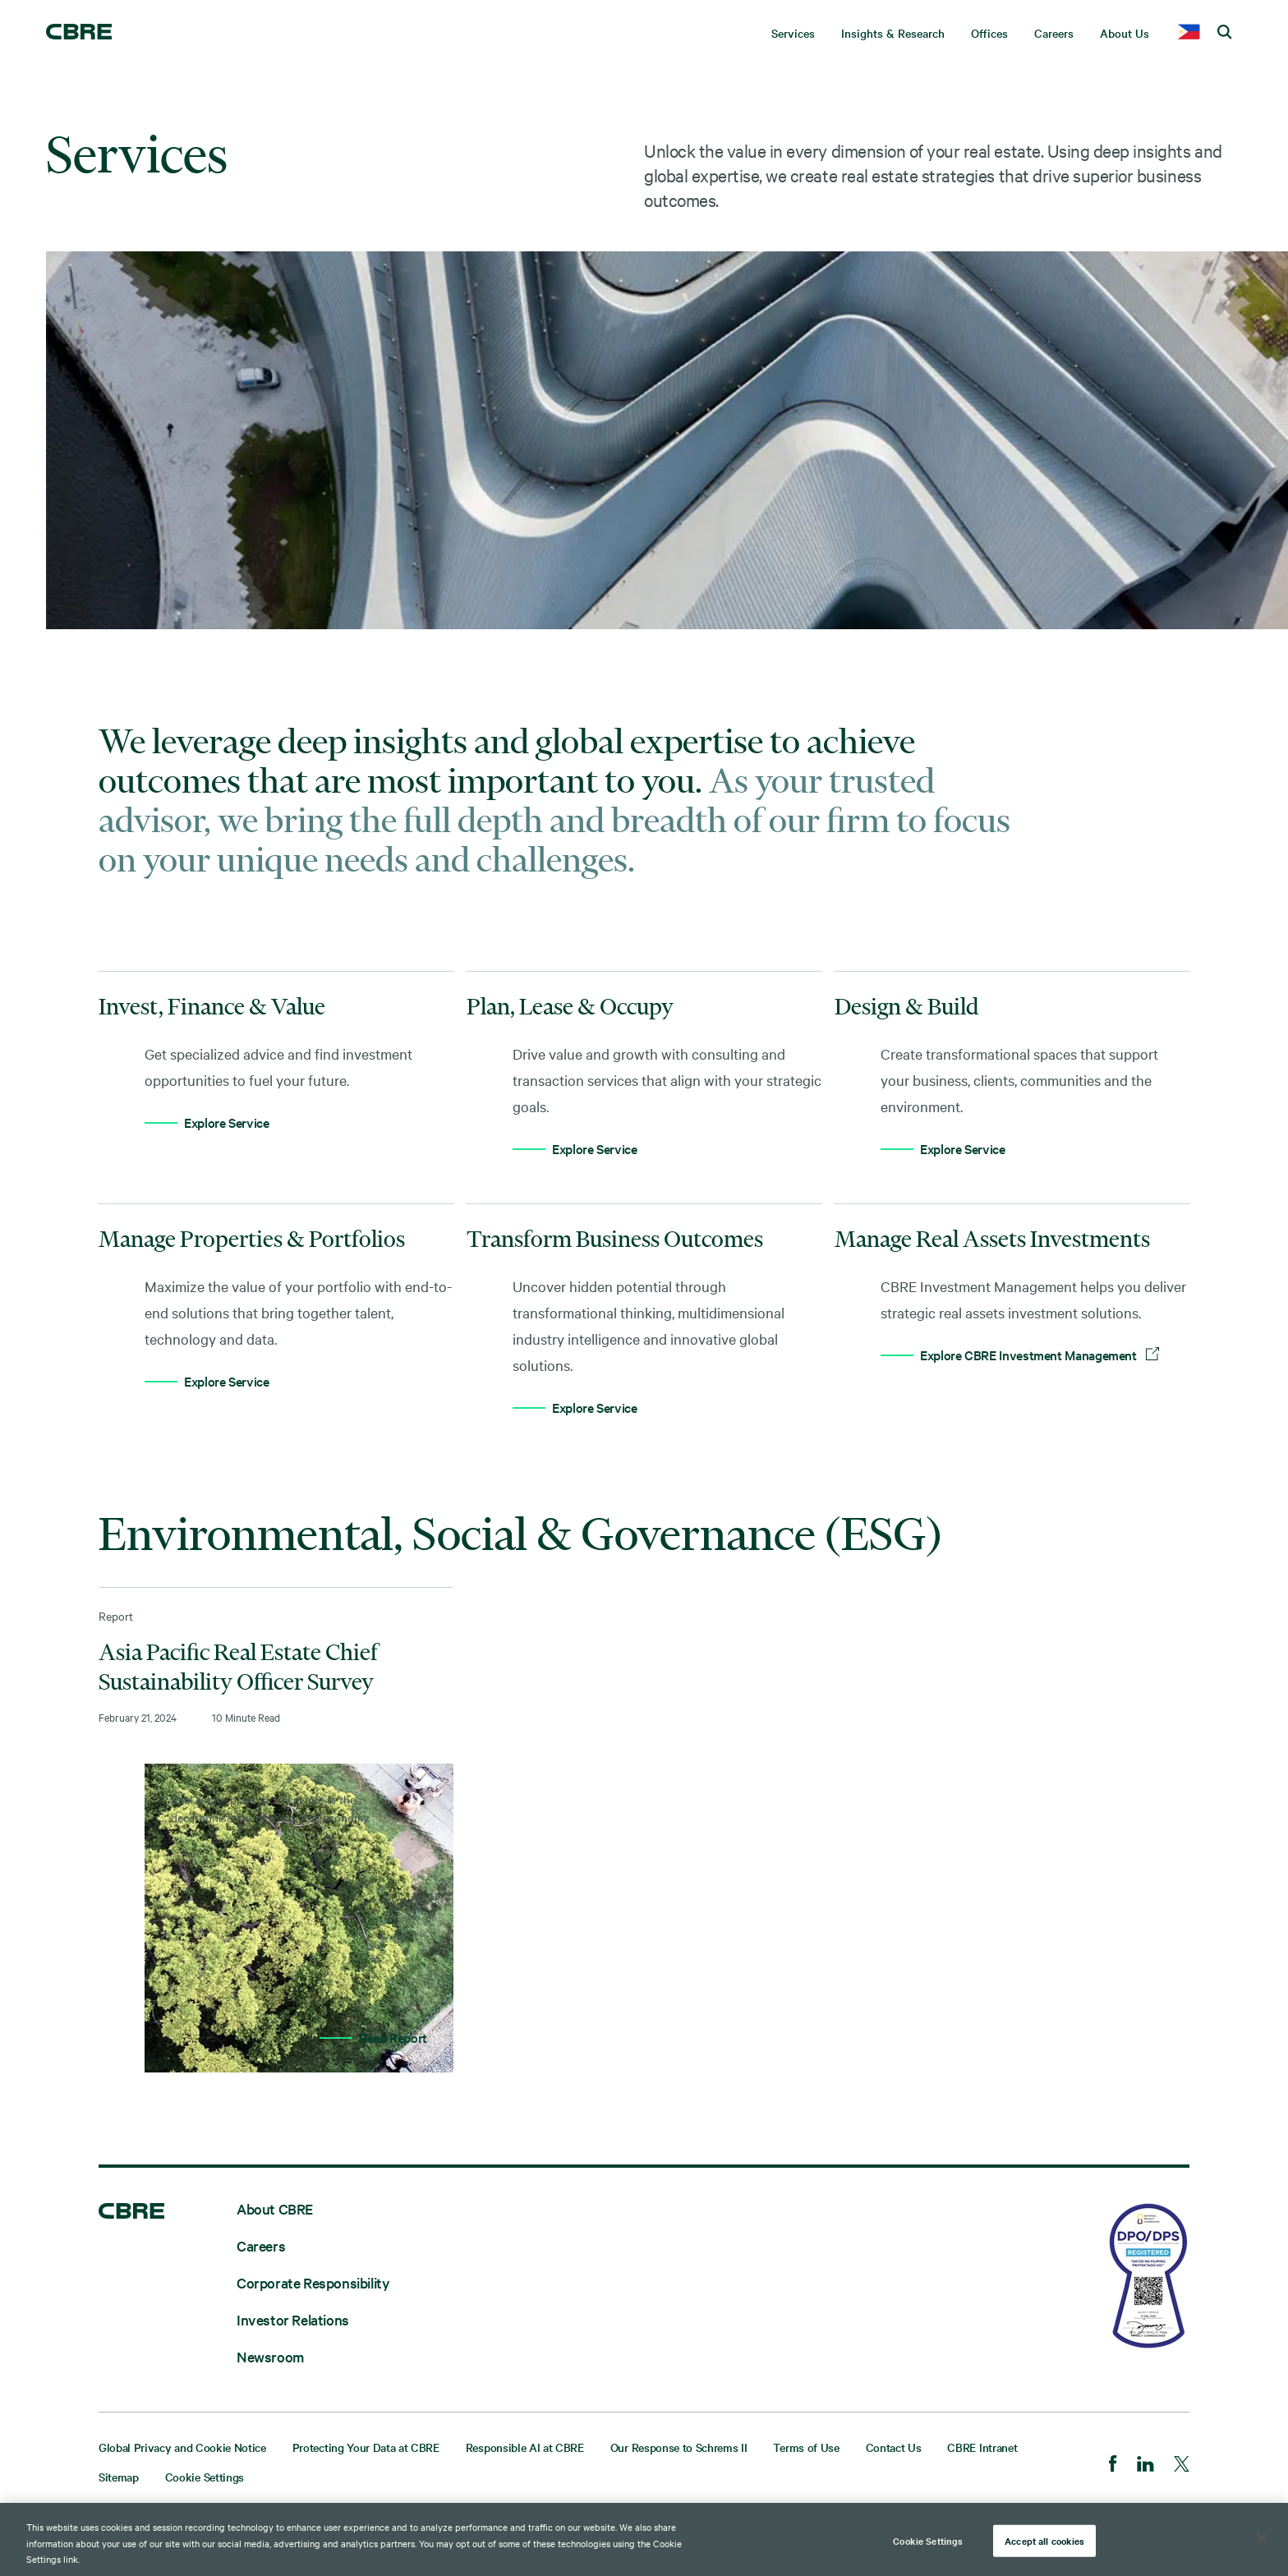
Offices (989, 33)
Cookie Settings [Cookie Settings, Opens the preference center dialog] (928, 2542)
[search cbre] (1225, 33)
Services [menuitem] (793, 33)
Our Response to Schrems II (679, 2447)
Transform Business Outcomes (615, 1239)
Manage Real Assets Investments (992, 1239)
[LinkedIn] (1145, 2465)
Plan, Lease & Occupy (570, 1006)
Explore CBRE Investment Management (1040, 1355)
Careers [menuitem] (1054, 33)
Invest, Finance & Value (212, 1006)
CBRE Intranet (982, 2447)
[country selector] (1189, 33)
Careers (261, 2245)
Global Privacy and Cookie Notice (182, 2447)
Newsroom (270, 2356)
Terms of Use (806, 2447)
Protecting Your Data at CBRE (365, 2447)
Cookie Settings (204, 2476)
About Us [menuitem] (1124, 33)
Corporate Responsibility (313, 2282)
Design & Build (906, 1006)
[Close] (1262, 2541)
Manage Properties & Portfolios (252, 1239)
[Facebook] (1113, 2465)
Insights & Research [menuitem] (893, 33)
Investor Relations (293, 2319)
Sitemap (119, 2476)
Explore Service (226, 1122)
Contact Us (894, 2447)
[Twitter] (1181, 2465)
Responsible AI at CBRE (525, 2447)
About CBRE (275, 2208)
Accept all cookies (1044, 2542)
